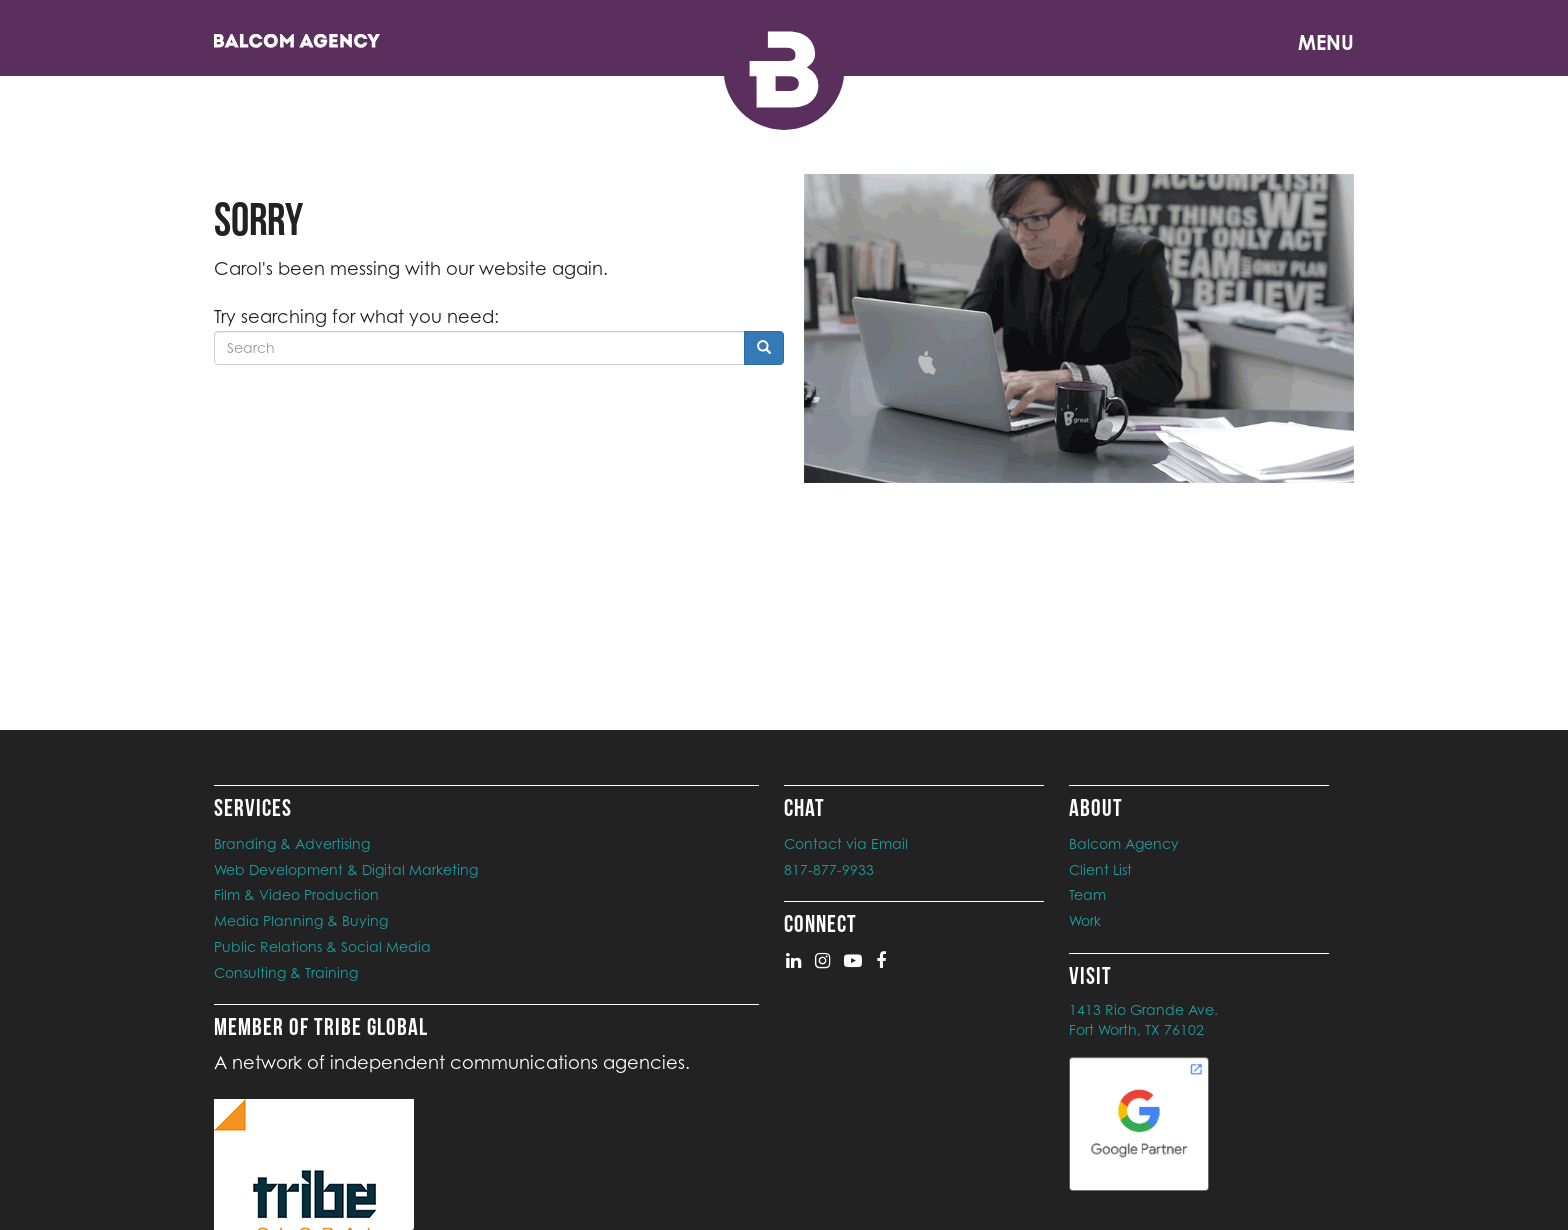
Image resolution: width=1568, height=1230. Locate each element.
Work (1085, 920)
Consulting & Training (286, 972)
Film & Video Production (296, 894)
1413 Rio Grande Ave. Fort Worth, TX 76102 (1143, 1019)
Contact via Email (846, 843)
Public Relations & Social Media (322, 946)
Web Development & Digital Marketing (346, 869)
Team (1087, 894)
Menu (1326, 42)
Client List (1100, 869)
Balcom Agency (1124, 843)
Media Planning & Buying (301, 920)
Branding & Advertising (292, 843)
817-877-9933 (829, 869)
